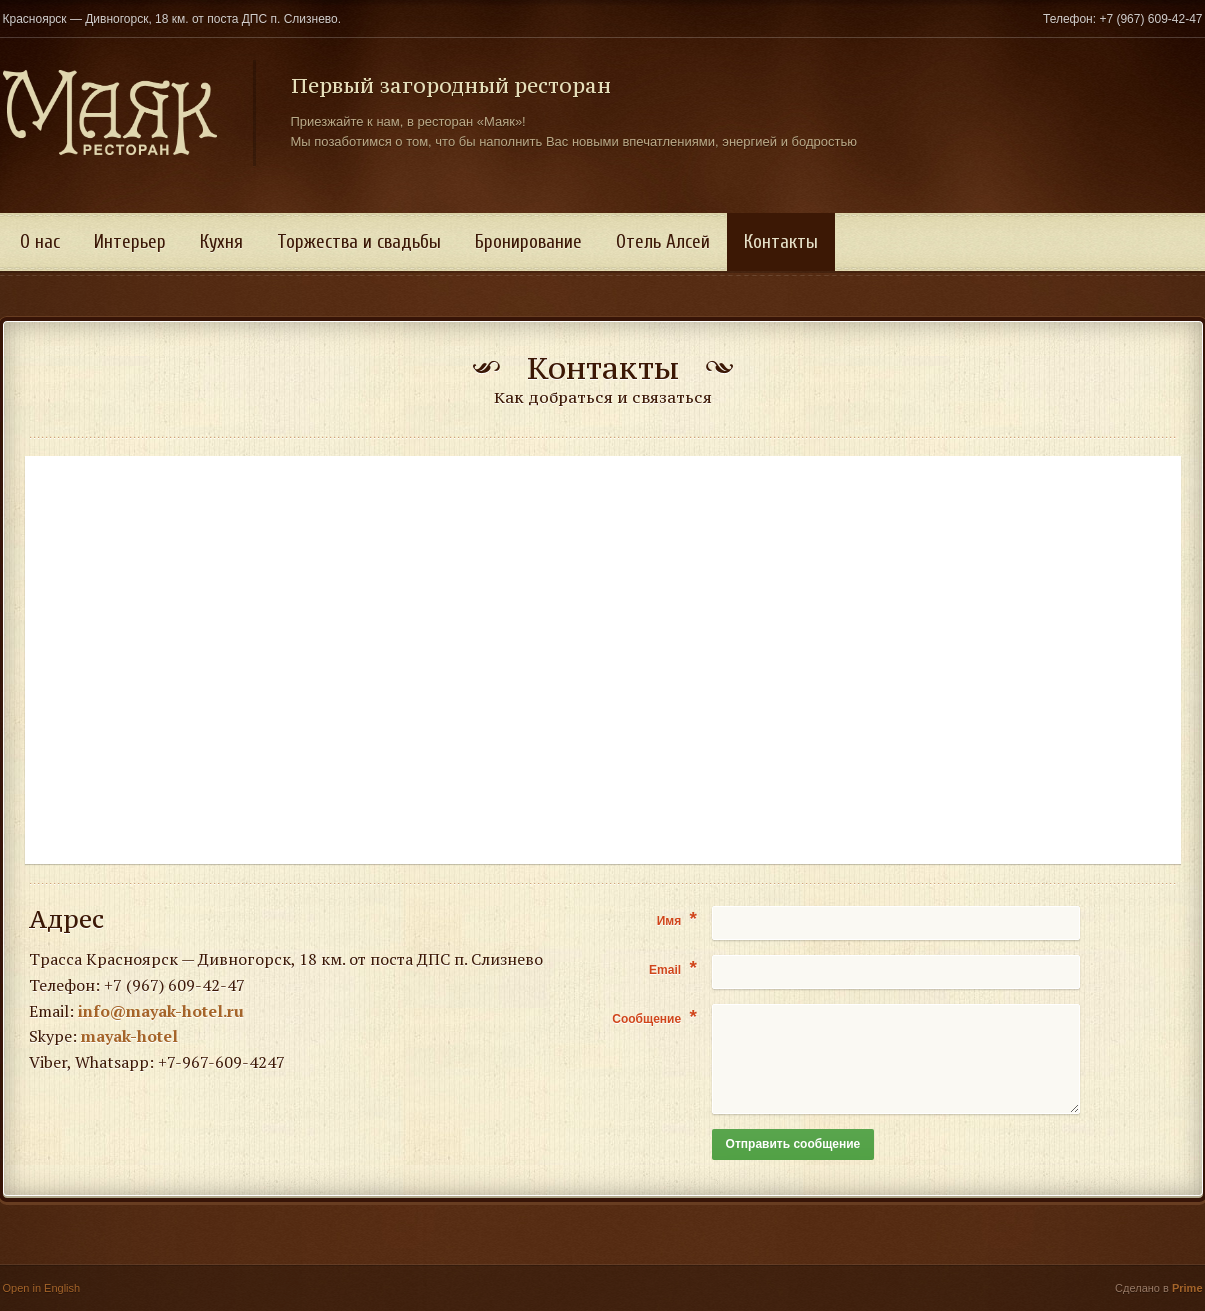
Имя (677, 920)
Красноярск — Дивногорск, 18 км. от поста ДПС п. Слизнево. (172, 19)
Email (673, 969)
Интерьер (130, 242)
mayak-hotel (129, 1036)
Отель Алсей (663, 242)
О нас (40, 242)
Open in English (42, 1288)
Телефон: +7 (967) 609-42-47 (1123, 19)
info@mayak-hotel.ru (161, 1011)
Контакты (781, 242)
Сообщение (654, 1018)
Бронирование (528, 242)
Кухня (221, 242)
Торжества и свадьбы (359, 242)
